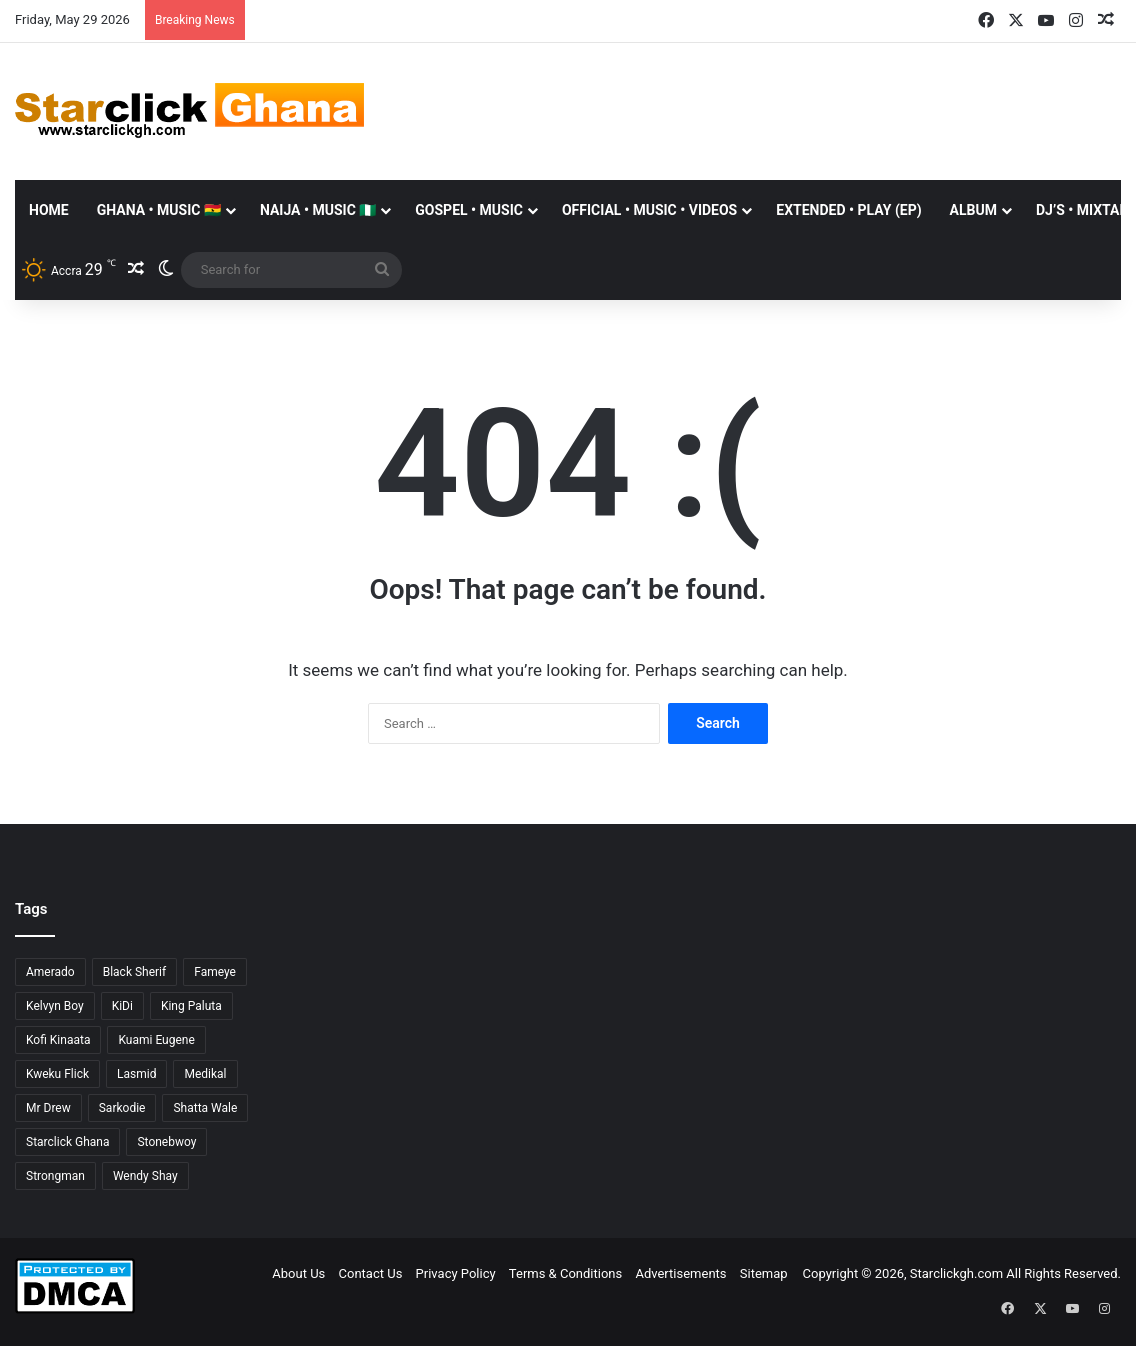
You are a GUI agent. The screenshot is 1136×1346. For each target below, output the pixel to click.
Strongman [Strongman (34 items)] (55, 1176)
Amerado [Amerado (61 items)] (50, 972)
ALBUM (973, 210)
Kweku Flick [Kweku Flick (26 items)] (57, 1074)
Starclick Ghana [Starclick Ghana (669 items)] (67, 1142)
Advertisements (680, 1273)
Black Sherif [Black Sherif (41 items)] (135, 972)
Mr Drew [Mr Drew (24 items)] (48, 1108)
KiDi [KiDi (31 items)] (122, 1006)
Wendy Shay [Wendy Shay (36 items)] (145, 1176)
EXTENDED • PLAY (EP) (848, 210)
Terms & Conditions (565, 1273)
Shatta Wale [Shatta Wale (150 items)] (205, 1108)
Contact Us (371, 1273)
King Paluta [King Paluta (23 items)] (191, 1006)
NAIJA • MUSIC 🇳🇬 (318, 210)
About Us (298, 1273)
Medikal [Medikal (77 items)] (205, 1074)
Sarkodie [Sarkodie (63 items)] (122, 1108)
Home (49, 210)
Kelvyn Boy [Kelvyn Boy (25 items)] (55, 1006)
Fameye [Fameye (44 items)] (215, 972)
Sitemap (764, 1273)
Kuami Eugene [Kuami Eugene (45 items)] (156, 1040)
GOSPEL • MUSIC (469, 210)
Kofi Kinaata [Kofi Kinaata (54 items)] (58, 1040)
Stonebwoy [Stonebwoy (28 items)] (166, 1142)
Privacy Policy (456, 1273)
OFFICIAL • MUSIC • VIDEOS (649, 210)
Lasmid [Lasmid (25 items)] (136, 1074)
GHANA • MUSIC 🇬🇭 (159, 210)
